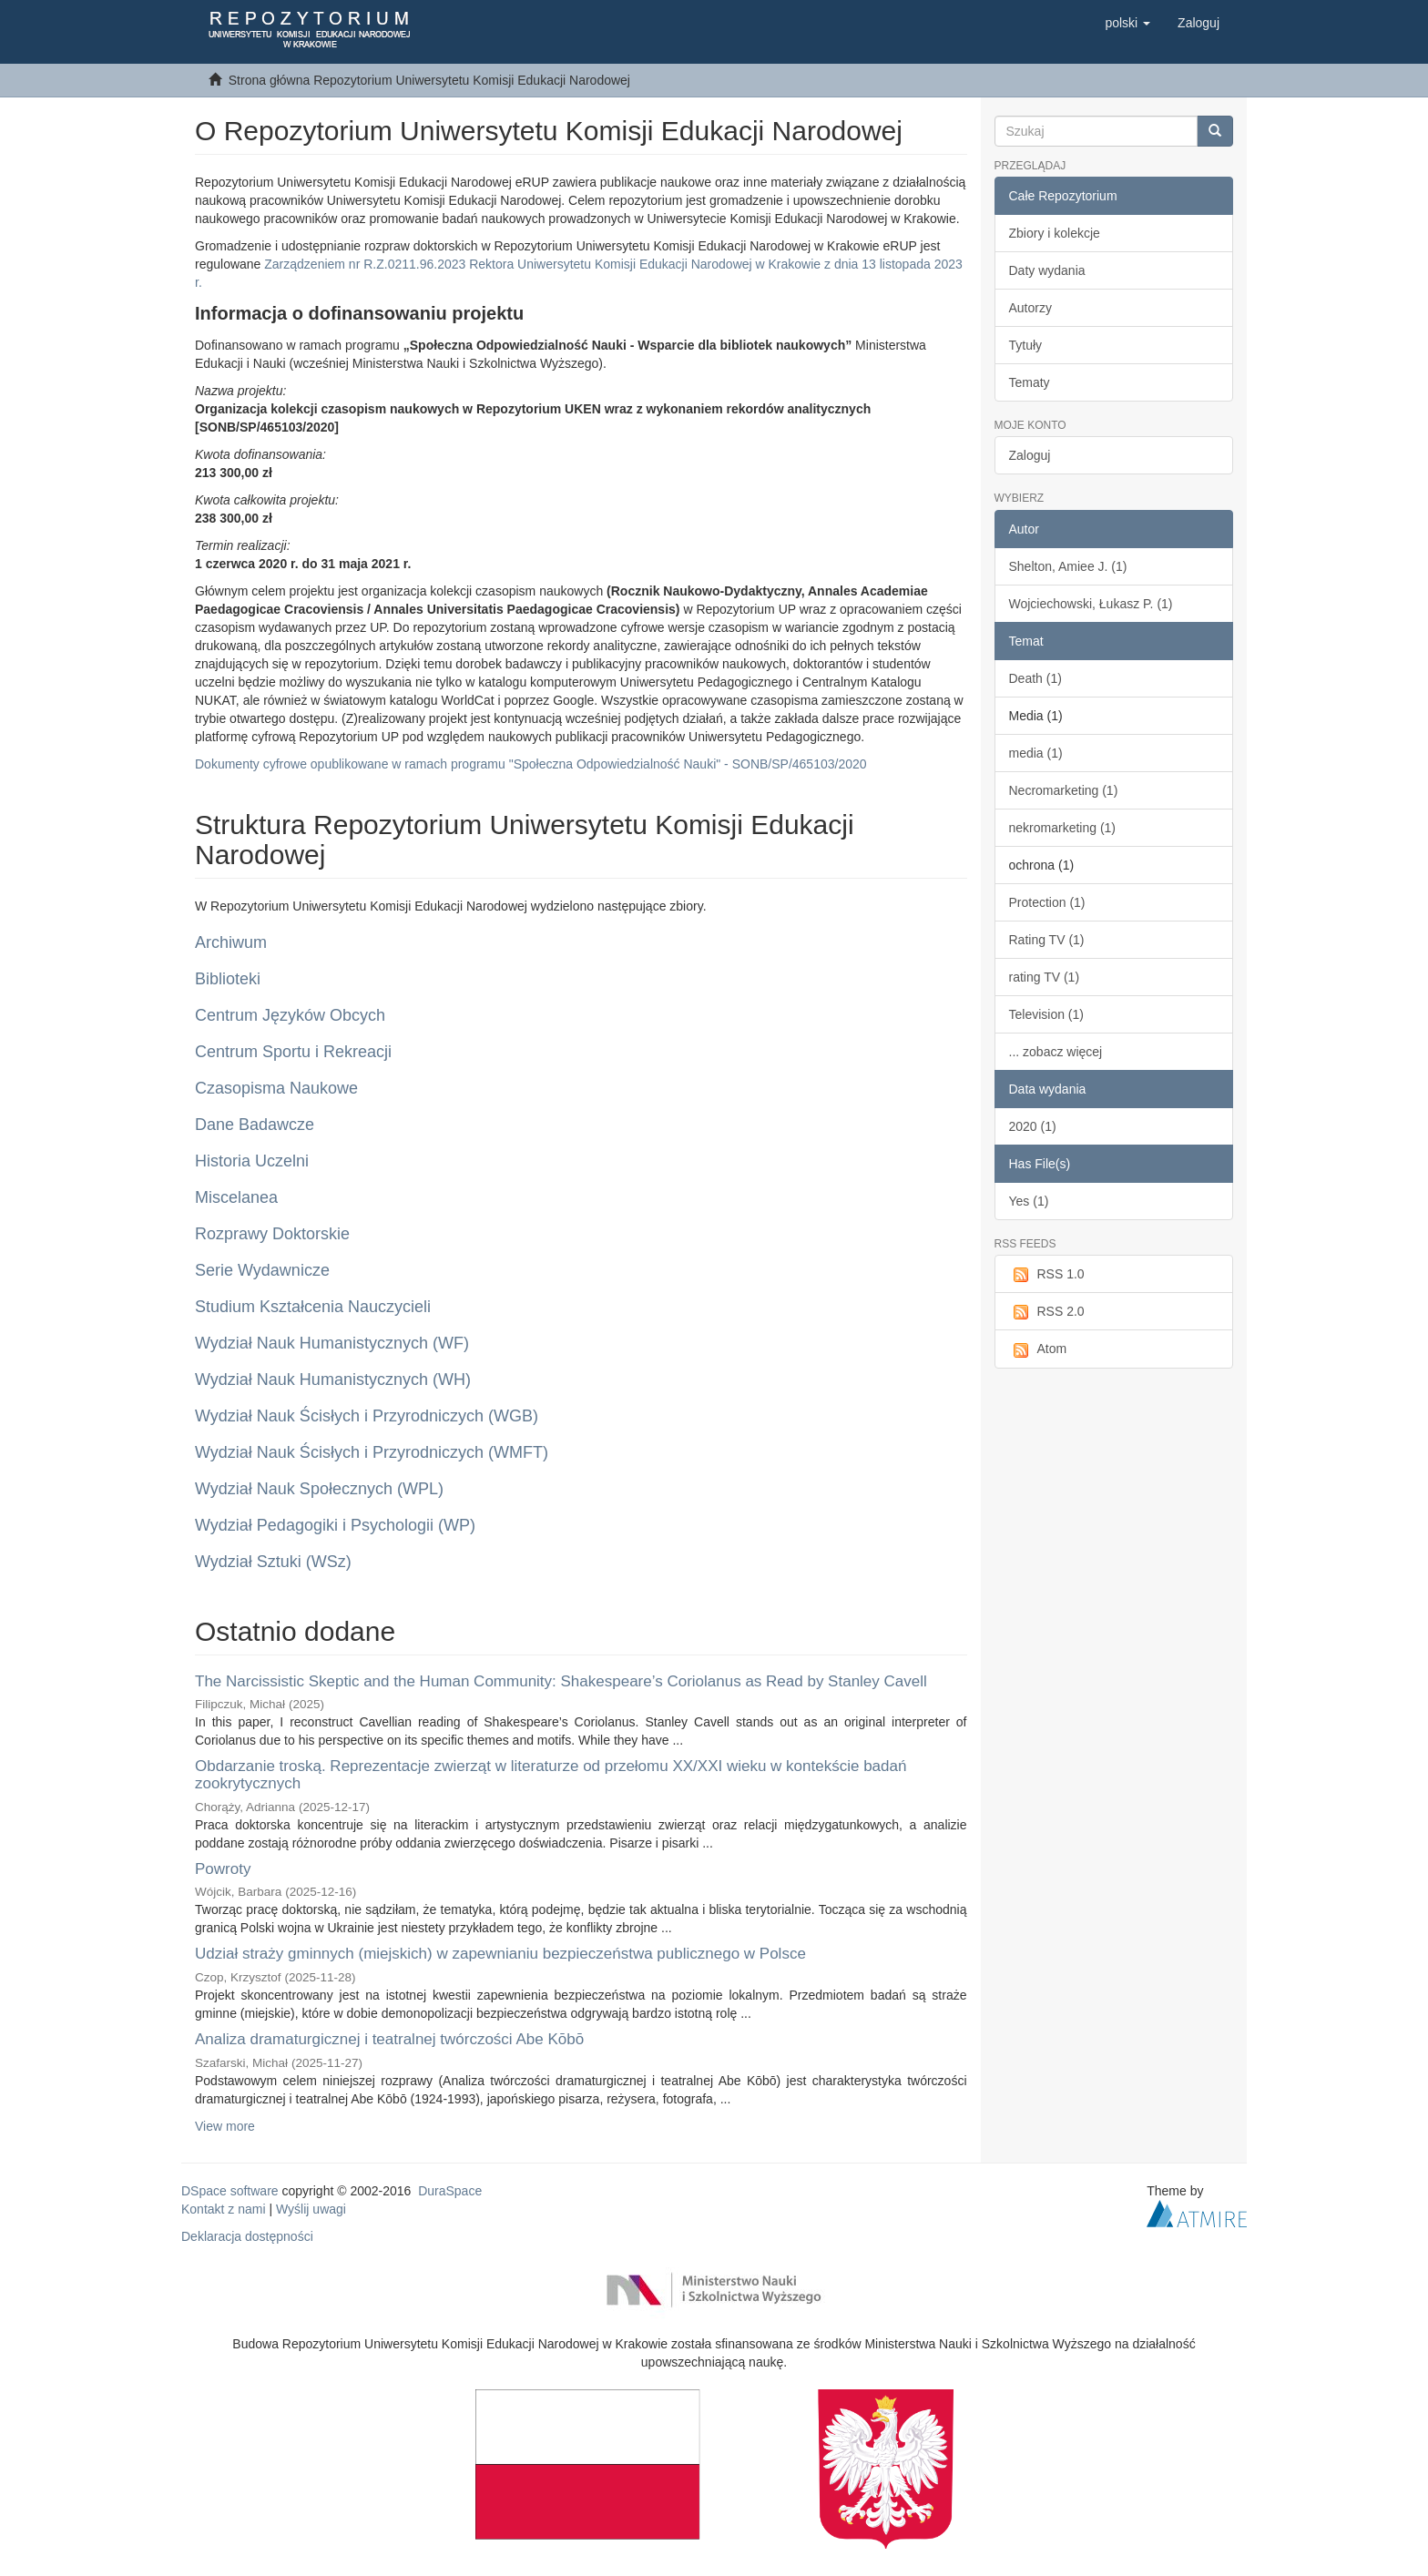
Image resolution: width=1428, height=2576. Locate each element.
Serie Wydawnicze (262, 1270)
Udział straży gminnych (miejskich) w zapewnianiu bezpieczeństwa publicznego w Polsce (500, 1953)
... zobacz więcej (1056, 1051)
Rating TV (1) (1047, 939)
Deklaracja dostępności (247, 2236)
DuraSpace (450, 2191)
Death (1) (1035, 678)
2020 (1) (1032, 1126)
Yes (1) (1029, 1201)
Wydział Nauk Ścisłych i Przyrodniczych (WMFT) (371, 1452)
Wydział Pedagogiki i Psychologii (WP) (335, 1525)
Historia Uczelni (252, 1161)
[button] (1127, 23)
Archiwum (231, 942)
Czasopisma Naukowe (276, 1088)
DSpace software (230, 2191)
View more (225, 2126)
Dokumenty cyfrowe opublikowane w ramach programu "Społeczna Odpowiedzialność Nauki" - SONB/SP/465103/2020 (531, 764)
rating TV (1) (1044, 977)
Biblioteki (227, 979)
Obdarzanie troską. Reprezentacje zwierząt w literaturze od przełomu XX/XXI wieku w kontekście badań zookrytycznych (550, 1774)
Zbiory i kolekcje (1054, 233)
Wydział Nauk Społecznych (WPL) (319, 1489)
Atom (1038, 1349)
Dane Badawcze (254, 1124)
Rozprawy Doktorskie (272, 1234)
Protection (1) (1047, 902)
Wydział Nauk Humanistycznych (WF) (332, 1343)
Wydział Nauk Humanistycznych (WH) (333, 1379)
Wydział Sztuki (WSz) (273, 1562)
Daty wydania (1047, 270)
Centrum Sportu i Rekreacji (293, 1052)
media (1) (1036, 753)
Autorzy (1030, 307)
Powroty (222, 1869)
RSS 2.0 (1047, 1312)
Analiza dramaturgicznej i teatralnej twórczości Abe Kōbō (389, 2039)
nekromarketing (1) (1063, 827)
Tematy (1029, 382)
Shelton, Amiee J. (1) (1068, 566)
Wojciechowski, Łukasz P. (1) (1091, 603)
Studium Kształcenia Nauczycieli (313, 1307)
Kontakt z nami (223, 2209)
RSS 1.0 (1047, 1275)
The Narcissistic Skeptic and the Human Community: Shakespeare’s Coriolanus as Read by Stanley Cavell (561, 1681)
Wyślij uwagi (311, 2209)
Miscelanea (236, 1197)
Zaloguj (1030, 455)
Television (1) (1046, 1014)
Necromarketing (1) (1063, 790)
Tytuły (1026, 345)
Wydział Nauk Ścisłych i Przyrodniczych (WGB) (366, 1416)
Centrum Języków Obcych (290, 1015)
